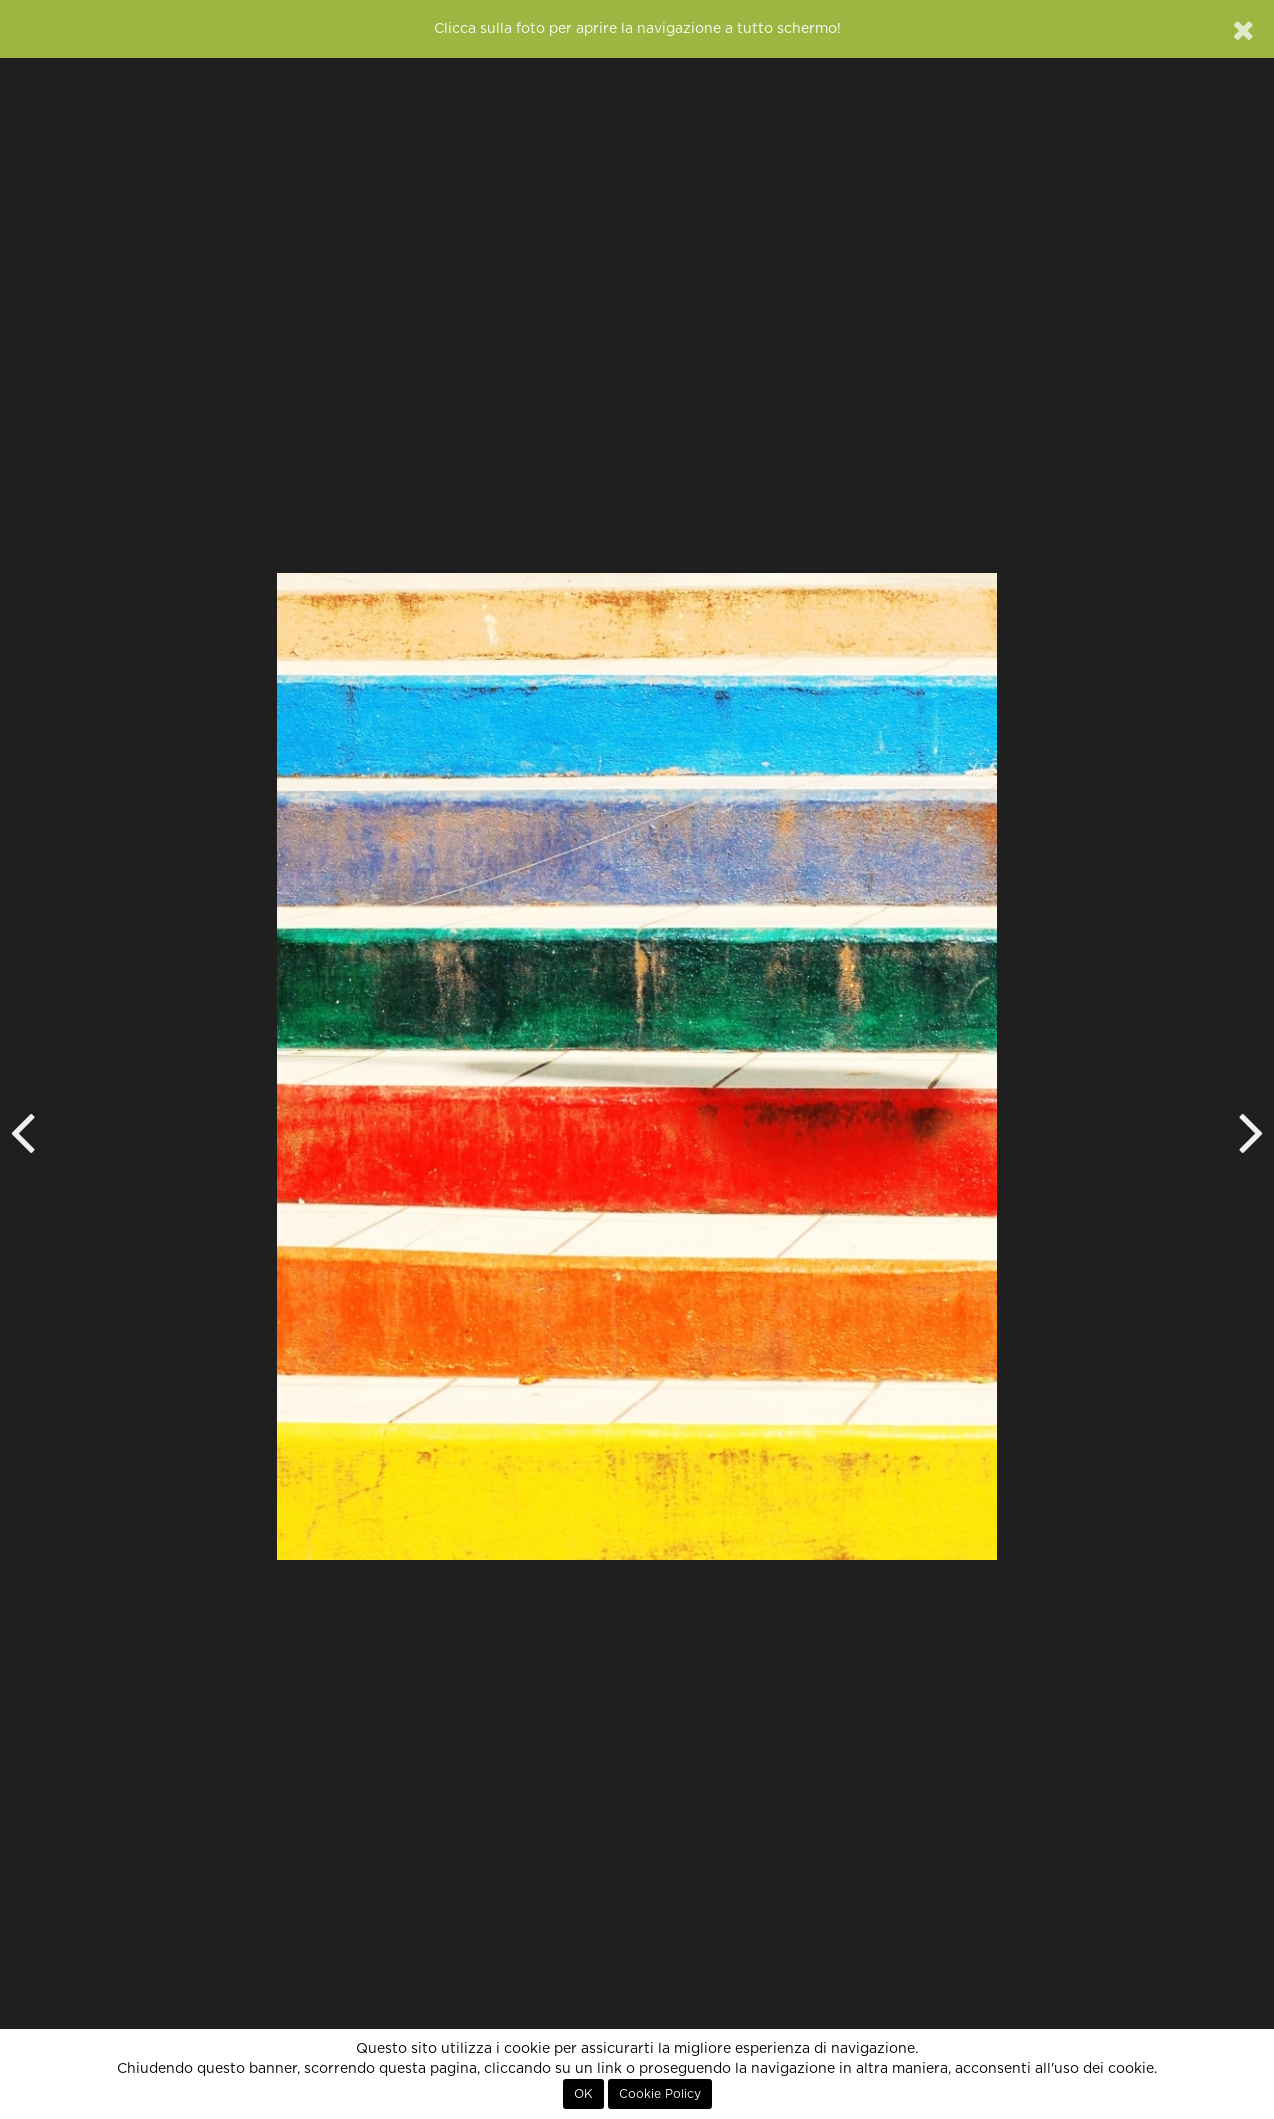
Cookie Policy (660, 2094)
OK (583, 2094)
